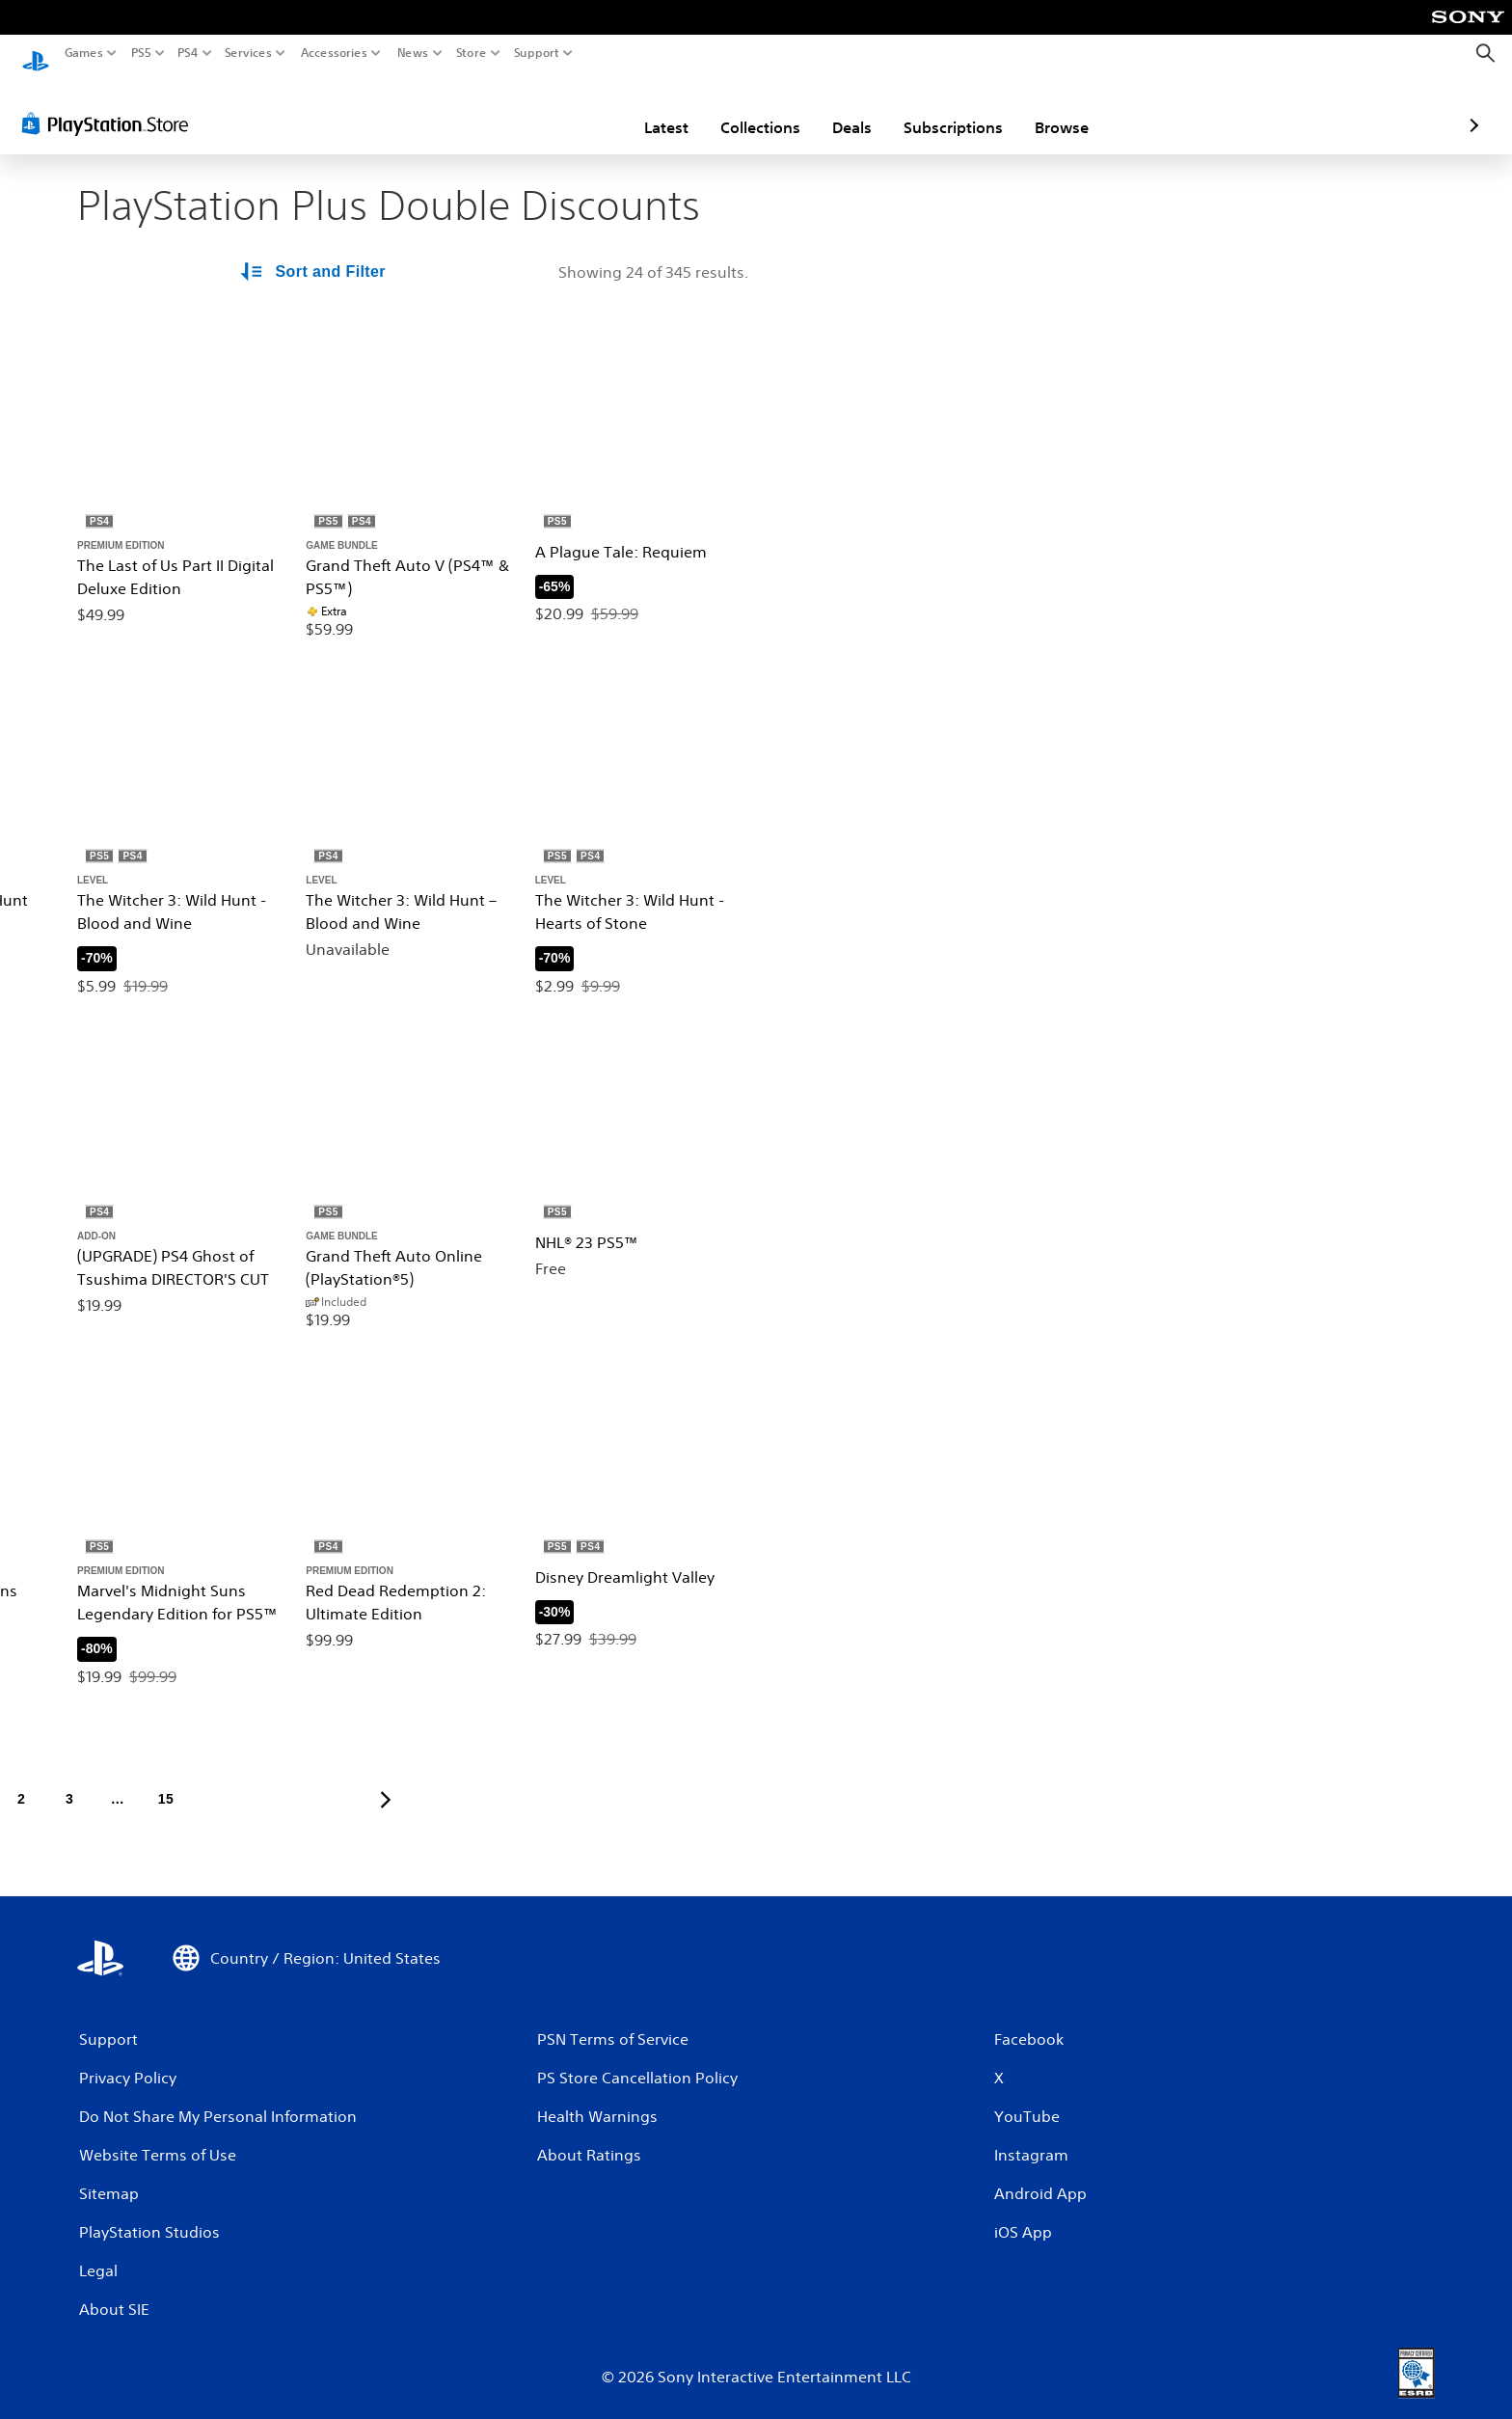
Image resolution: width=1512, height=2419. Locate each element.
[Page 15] (166, 1781)
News (413, 53)
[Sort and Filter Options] (314, 254)
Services (248, 53)
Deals (739, 109)
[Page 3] (69, 1781)
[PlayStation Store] (110, 105)
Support (536, 53)
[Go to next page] (385, 1781)
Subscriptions (840, 109)
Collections (648, 109)
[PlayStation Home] (35, 53)
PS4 (188, 53)
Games (84, 53)
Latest (553, 109)
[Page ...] (117, 1781)
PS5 (141, 53)
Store (470, 53)
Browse (949, 109)
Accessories (333, 53)
